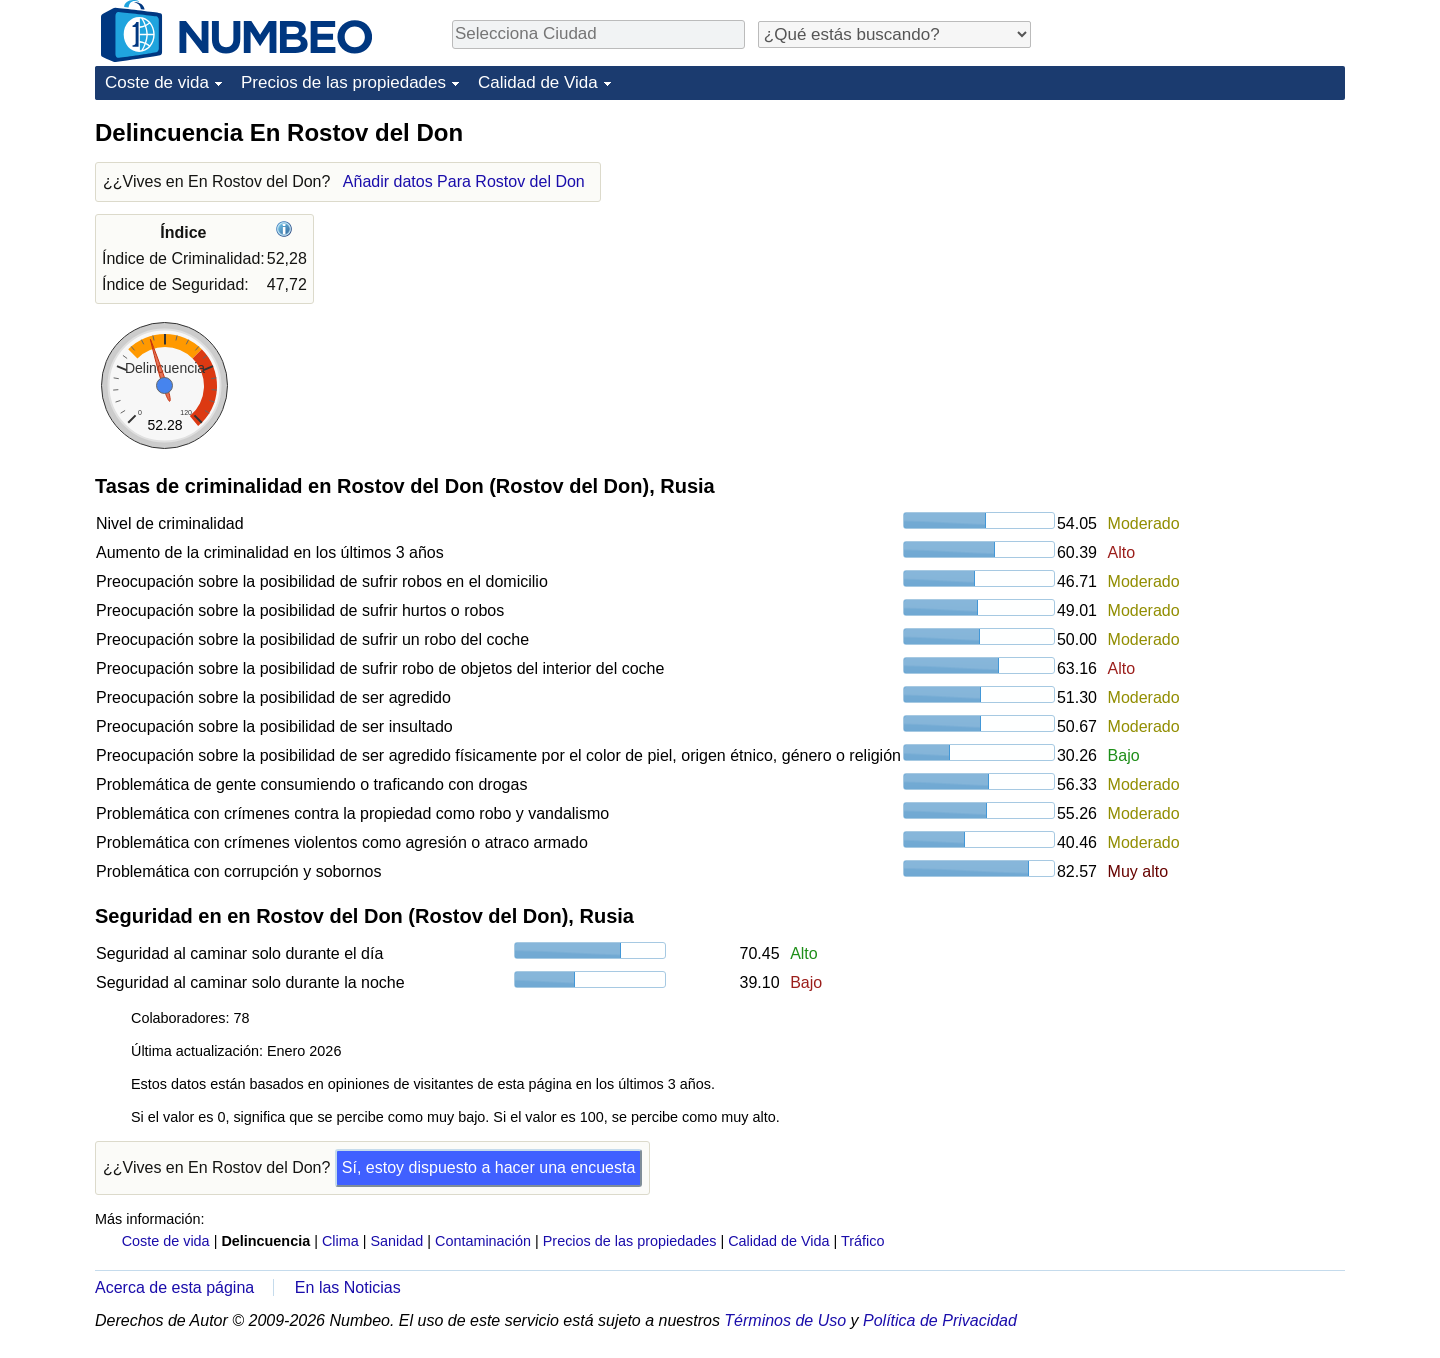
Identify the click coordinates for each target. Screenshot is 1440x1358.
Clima (340, 1241)
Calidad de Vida (538, 82)
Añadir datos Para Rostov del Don (464, 181)
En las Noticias (348, 1287)
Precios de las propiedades (343, 82)
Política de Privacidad (940, 1320)
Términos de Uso (785, 1320)
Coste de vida (157, 82)
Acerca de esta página (174, 1287)
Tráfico (862, 1241)
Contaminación (483, 1241)
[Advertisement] (1195, 242)
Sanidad (396, 1241)
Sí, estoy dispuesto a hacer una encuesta (489, 1167)
